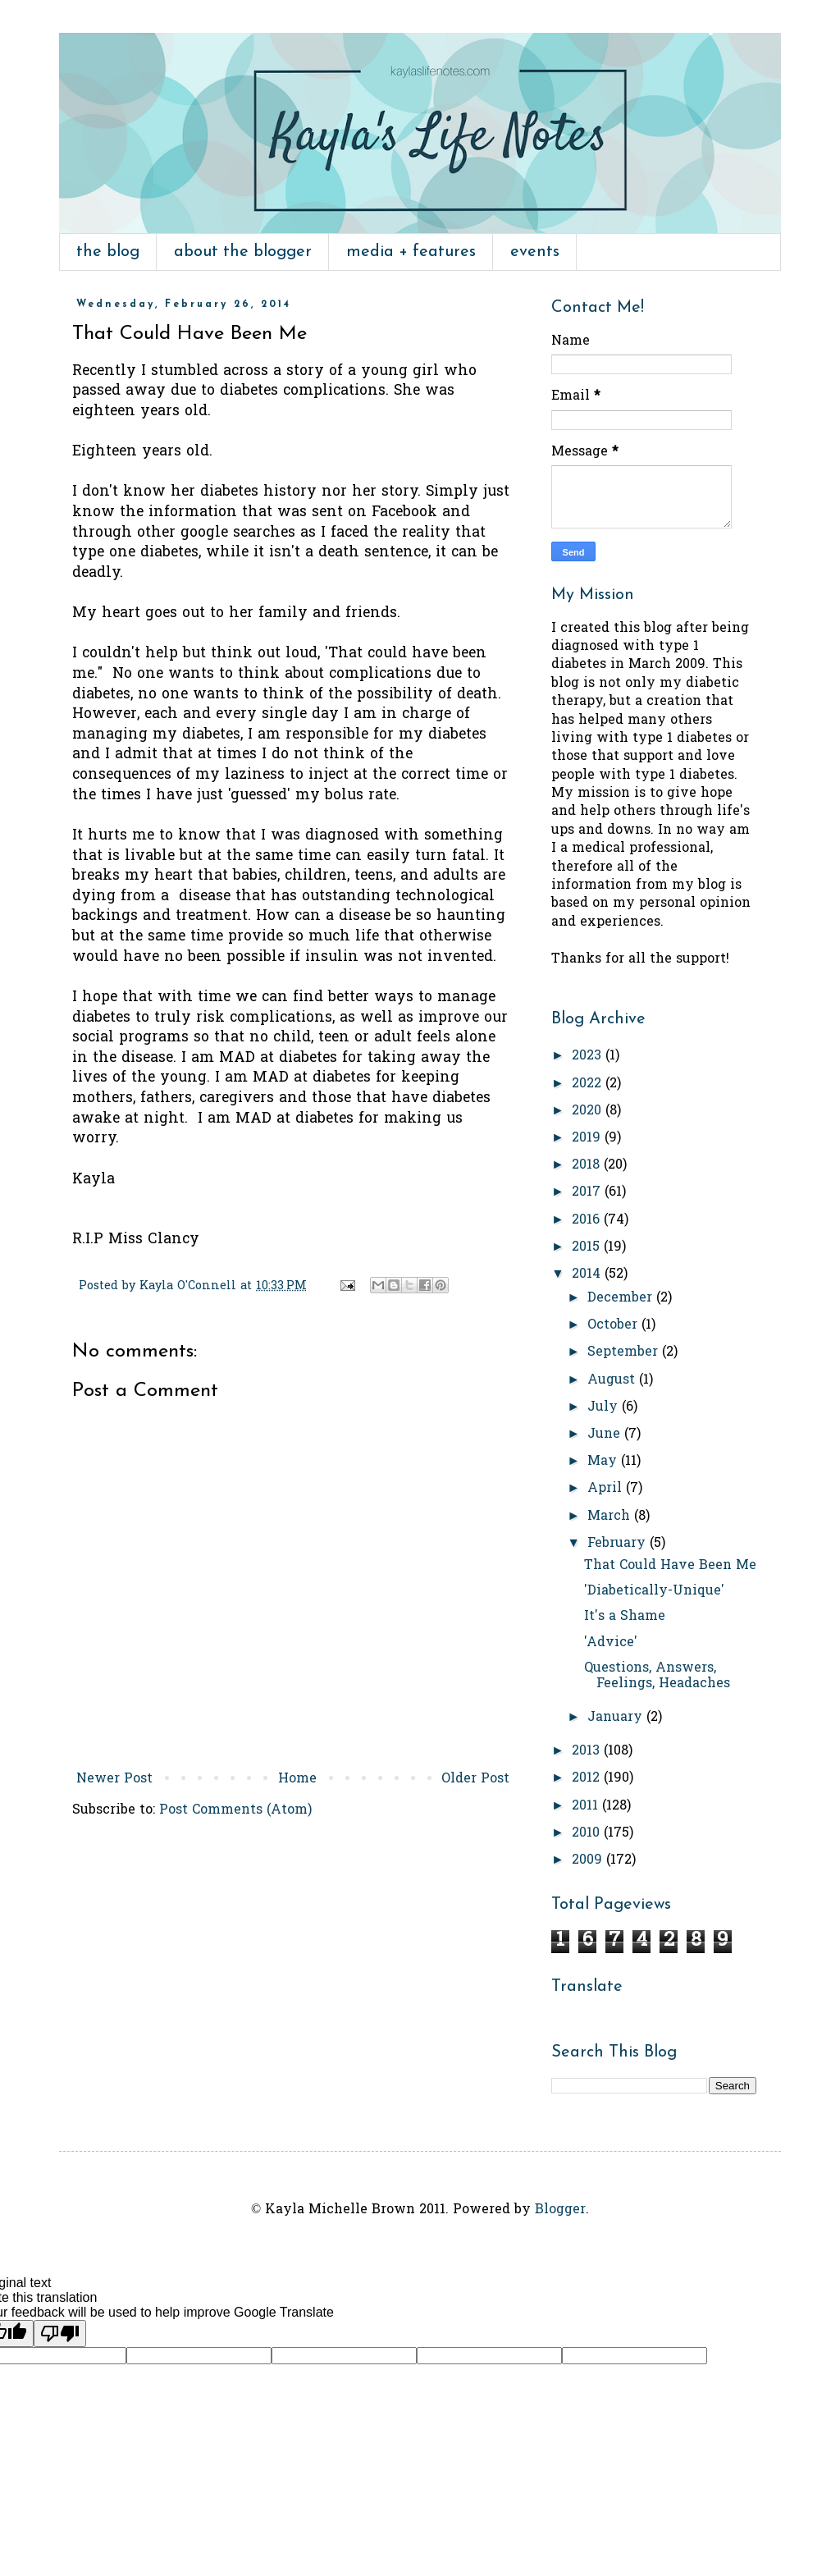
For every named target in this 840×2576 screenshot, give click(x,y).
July (604, 1407)
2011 (587, 1806)
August (613, 1380)
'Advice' (610, 1643)
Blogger (560, 2210)
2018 (588, 1165)
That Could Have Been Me (670, 1566)
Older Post (475, 1779)
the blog (107, 252)
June (605, 1434)
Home (297, 1779)
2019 (588, 1138)
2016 (588, 1220)
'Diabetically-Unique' (654, 1591)
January (616, 1717)
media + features (411, 252)
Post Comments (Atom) (235, 1810)
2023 (588, 1056)
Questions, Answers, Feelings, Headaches (657, 1676)
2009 (589, 1860)
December (621, 1298)
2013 (588, 1751)
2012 (588, 1778)
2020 (588, 1111)
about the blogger (243, 252)
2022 (588, 1084)
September (624, 1352)
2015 (588, 1247)
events (534, 252)
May (604, 1461)
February (618, 1543)
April (606, 1488)
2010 (588, 1833)
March (610, 1516)
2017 (588, 1192)
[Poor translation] (60, 2333)
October (614, 1325)
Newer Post (114, 1779)
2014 (588, 1274)
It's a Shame (624, 1617)
